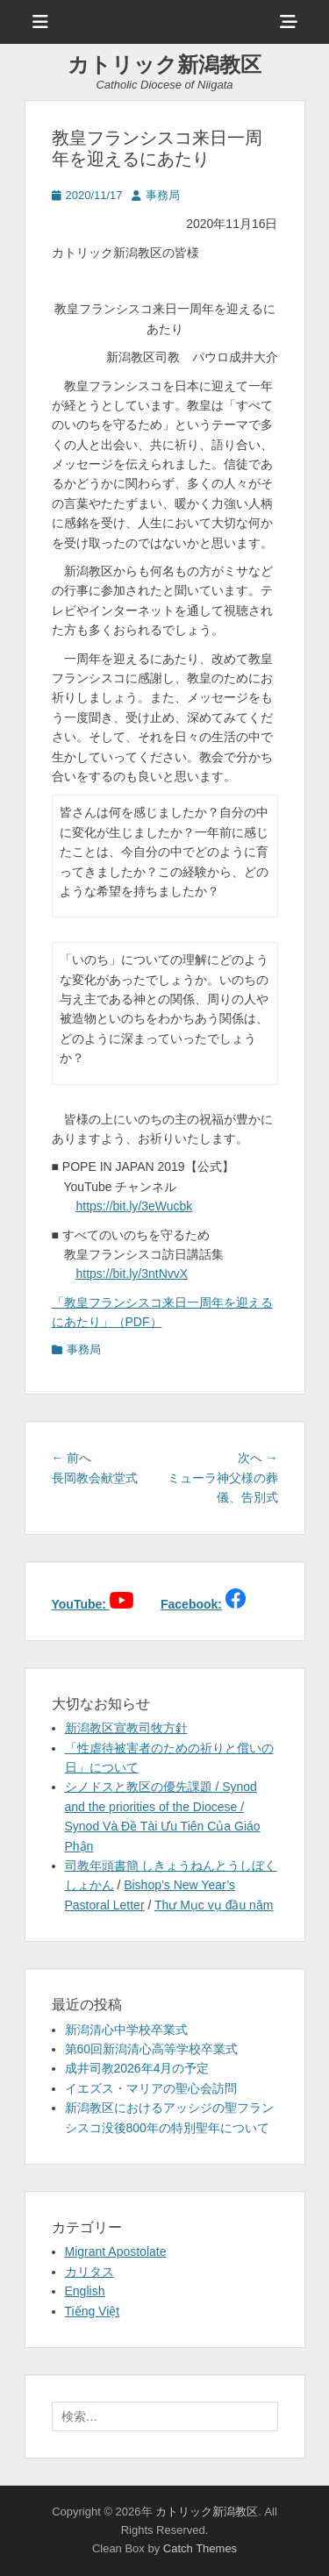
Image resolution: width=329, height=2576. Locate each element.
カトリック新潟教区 (164, 64)
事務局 (163, 195)
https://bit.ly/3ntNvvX (132, 1274)
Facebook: (191, 1604)
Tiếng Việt (92, 2311)
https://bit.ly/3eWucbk (134, 1206)
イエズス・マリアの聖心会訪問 (151, 2088)
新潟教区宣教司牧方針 (126, 1728)
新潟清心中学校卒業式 (126, 2030)
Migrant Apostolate (116, 2251)
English (85, 2291)
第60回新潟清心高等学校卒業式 (152, 2049)
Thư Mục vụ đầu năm (213, 1905)
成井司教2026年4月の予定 (137, 2068)
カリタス (89, 2272)
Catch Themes (200, 2548)
